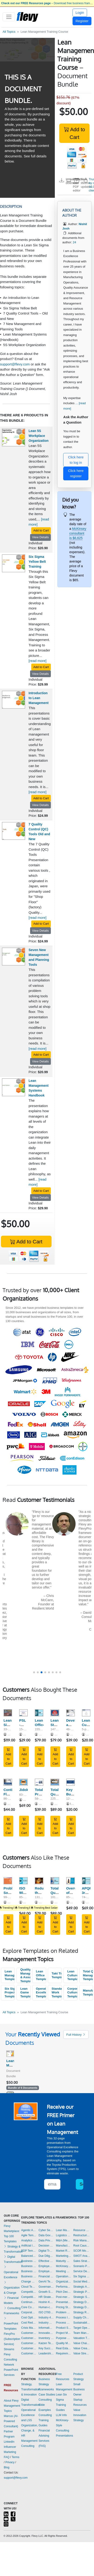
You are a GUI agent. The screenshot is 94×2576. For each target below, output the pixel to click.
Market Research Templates (63, 2250)
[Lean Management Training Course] (10, 2053)
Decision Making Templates (46, 2245)
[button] (34, 1672)
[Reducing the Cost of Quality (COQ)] (39, 1880)
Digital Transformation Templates (46, 2250)
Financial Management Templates (46, 2276)
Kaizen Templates (46, 2343)
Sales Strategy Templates (81, 2261)
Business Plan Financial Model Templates (28, 2271)
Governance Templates (46, 2286)
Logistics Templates (63, 2235)
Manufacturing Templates (88, 1992)
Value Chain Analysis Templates (81, 2343)
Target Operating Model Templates (81, 2327)
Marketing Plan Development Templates (63, 2256)
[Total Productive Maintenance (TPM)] (39, 1782)
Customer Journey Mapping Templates (28, 2338)
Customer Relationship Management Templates (28, 2343)
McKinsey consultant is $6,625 (77, 533)
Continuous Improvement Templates (28, 2302)
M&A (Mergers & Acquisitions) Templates (63, 2240)
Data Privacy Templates (46, 2240)
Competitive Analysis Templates (28, 2297)
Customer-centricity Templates (28, 2353)
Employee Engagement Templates (46, 2266)
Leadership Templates (46, 2353)
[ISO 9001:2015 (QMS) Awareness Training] (23, 1880)
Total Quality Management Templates (88, 1975)
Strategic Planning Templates (81, 2291)
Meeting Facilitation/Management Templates (63, 2271)
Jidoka (24, 1790)
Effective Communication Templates (46, 2261)
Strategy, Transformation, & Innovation (31, 2389)
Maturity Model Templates (63, 2261)
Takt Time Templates (57, 1975)
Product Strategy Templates (63, 2327)
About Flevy (11, 2400)
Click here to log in (76, 459)
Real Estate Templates (63, 2348)
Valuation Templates (81, 2338)
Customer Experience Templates (28, 2333)
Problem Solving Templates (63, 2312)
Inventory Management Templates (46, 2338)
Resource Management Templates (81, 2230)
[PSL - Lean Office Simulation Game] (23, 1712)
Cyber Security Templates (46, 2230)
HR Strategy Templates (46, 2297)
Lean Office (40, 1722)
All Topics (9, 31)
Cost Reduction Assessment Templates (28, 2322)
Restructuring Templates (81, 2235)
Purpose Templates (63, 2338)
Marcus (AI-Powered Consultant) (11, 2421)
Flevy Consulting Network (10, 2359)
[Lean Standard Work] (54, 1712)
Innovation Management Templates (46, 2333)
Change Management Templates (28, 2281)
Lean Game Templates (25, 1992)
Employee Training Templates (46, 2271)
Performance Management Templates (63, 2286)
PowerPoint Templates (11, 2323)
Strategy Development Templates (81, 2307)
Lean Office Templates (41, 1975)
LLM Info (61, 2415)
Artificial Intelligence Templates (28, 2245)
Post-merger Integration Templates (63, 2297)
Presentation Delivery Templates (63, 2302)
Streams (9, 2349)
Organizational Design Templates (63, 2281)
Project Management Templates (63, 2333)
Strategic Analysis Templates (81, 2286)
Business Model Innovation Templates (28, 2261)
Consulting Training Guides (45, 2420)
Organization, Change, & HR (29, 2430)
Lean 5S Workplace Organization (39, 435)
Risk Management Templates (81, 2240)
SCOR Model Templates (81, 2250)
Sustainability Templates (81, 2322)
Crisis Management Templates (28, 2327)
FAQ (6, 2457)
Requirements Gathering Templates (63, 2353)
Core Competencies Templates (28, 2307)
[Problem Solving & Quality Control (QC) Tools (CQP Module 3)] (7, 1880)
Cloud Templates (28, 2286)
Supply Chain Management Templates (81, 2317)
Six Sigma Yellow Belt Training (37, 561)
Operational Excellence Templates (41, 1992)
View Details (40, 537)
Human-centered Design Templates (46, 2307)
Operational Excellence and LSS (28, 2415)
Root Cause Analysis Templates (81, 2245)
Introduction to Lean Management (39, 698)
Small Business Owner (79, 2389)
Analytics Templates (28, 2240)
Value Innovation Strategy (79, 2415)
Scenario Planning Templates (81, 2266)
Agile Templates (28, 2235)
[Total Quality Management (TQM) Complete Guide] (54, 1782)
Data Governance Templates (46, 2235)
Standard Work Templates (57, 1992)
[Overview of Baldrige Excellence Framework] (70, 1880)
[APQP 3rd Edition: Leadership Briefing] (86, 1880)
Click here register (76, 473)
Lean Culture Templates (72, 1975)
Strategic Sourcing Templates (81, 2297)
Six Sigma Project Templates (10, 1992)
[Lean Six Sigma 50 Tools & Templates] (7, 1712)
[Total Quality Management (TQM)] (54, 1880)
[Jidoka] (23, 1782)
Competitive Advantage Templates (28, 2291)
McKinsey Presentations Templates (63, 2266)
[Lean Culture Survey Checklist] (86, 1712)
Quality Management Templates (63, 2343)
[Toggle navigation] (9, 16)
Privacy (9, 2462)
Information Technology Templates (46, 2327)
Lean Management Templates (10, 1975)
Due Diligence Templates (46, 2256)
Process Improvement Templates (63, 2317)
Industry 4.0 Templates (46, 2317)
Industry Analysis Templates (46, 2322)
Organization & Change (12, 2287)
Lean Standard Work (58, 1724)
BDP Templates (28, 2250)
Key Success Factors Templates (46, 2348)
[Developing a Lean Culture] (70, 1712)
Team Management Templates (81, 2333)
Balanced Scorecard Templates (28, 2256)
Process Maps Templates (63, 2322)
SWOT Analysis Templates (81, 2256)
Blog (6, 2467)
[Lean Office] (39, 1712)
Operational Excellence (11, 2272)
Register (82, 21)
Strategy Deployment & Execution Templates (81, 2302)
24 (74, 242)
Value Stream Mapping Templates (81, 2353)
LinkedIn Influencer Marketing (10, 2447)
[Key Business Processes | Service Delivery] (70, 1782)
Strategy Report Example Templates (81, 2312)
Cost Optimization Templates (28, 2317)
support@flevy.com (15, 364)
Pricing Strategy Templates (63, 2307)
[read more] (38, 661)
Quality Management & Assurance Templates (25, 1975)
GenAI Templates (46, 2281)
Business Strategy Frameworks (46, 2384)
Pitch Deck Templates (63, 2291)
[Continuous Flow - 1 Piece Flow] (7, 1782)
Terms (15, 2457)
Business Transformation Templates (28, 2276)
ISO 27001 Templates (46, 2312)
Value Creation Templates (81, 2348)
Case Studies (46, 2394)
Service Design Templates (81, 2271)
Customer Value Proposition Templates (28, 2348)
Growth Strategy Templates (46, 2291)
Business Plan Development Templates (28, 2266)
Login (80, 12)
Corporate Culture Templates (72, 1992)
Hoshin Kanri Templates (46, 2302)
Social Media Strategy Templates (81, 2281)
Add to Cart (74, 133)
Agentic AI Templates (28, 2230)
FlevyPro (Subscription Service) (12, 2339)
